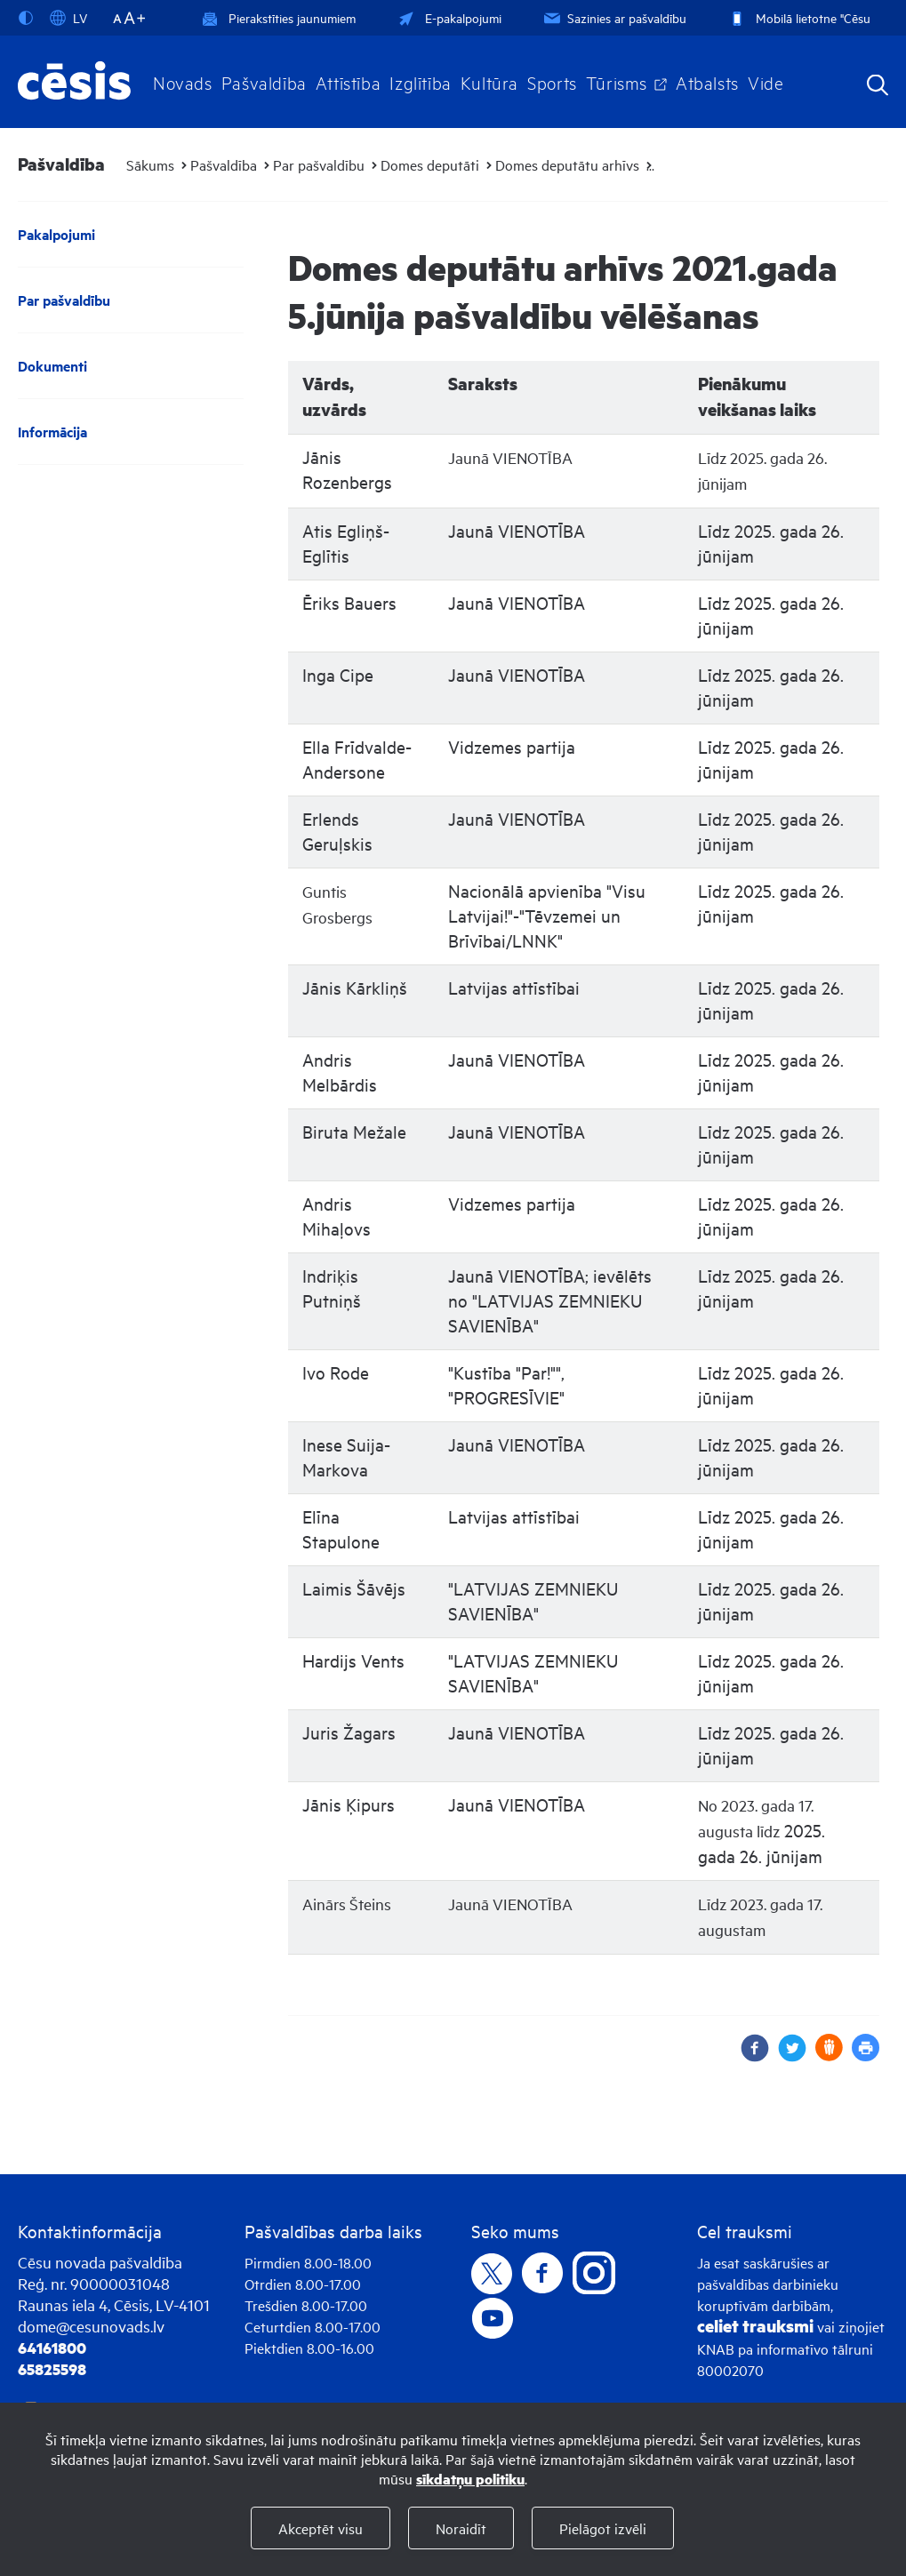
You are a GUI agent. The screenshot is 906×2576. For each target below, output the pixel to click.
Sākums (150, 164)
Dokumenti (52, 366)
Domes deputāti (430, 164)
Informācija (52, 431)
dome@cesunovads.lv (91, 2326)
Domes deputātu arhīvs (567, 164)
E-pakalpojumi (448, 17)
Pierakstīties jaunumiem (279, 17)
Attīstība (348, 81)
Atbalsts (707, 81)
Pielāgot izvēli (602, 2528)
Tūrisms (616, 81)
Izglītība (420, 81)
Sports (552, 81)
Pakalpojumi (56, 234)
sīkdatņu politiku (470, 2478)
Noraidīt (461, 2528)
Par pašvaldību (319, 164)
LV (68, 17)
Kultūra (489, 81)
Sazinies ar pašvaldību (613, 17)
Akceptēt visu (320, 2528)
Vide (765, 81)
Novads (182, 81)
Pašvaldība (264, 81)
